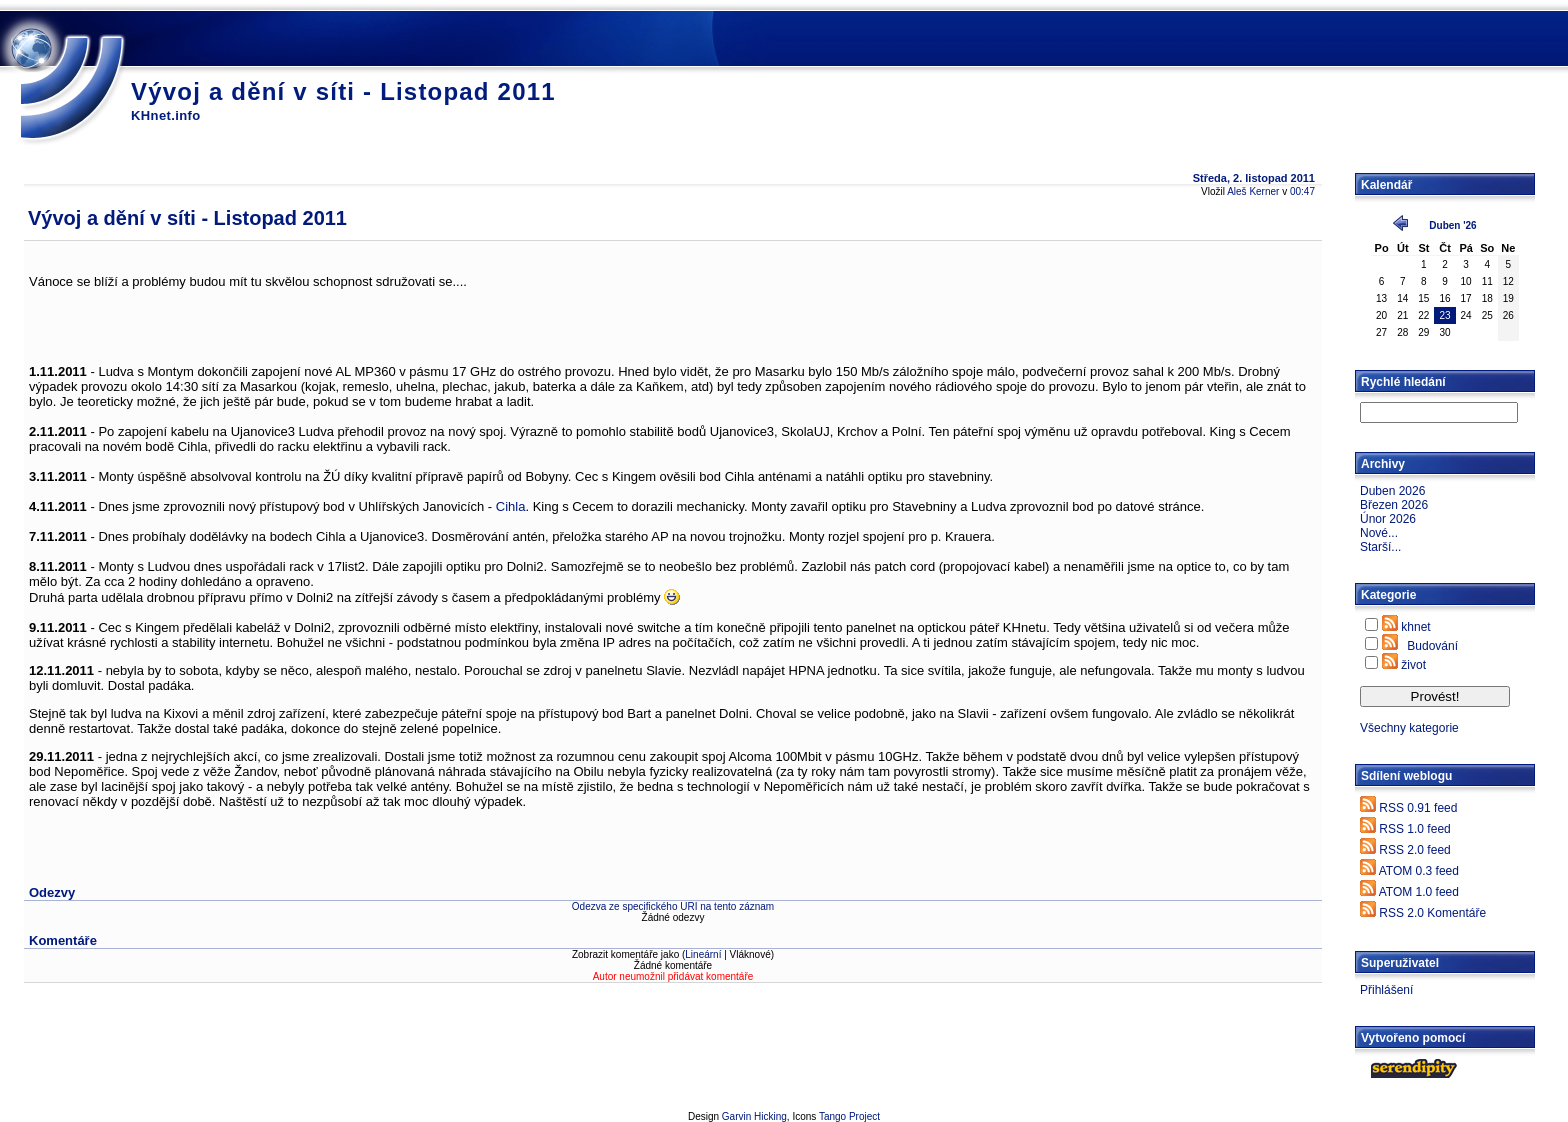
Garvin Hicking (754, 1116)
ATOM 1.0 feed (1419, 892)
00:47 (1302, 191)
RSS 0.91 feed (1418, 808)
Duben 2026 (1392, 491)
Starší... (1380, 547)
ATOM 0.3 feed (1419, 871)
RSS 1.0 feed (1414, 829)
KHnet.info (166, 115)
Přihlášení (1386, 990)
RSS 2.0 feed (1414, 850)
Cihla (511, 506)
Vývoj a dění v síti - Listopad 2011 (343, 91)
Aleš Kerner (1253, 191)
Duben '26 (1452, 225)
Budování (1432, 646)
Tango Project (849, 1116)
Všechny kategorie (1409, 728)
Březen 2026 (1394, 505)
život (1413, 665)
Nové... (1379, 533)
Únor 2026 (1388, 519)
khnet (1415, 627)
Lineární (703, 954)
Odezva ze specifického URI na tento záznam (673, 906)
